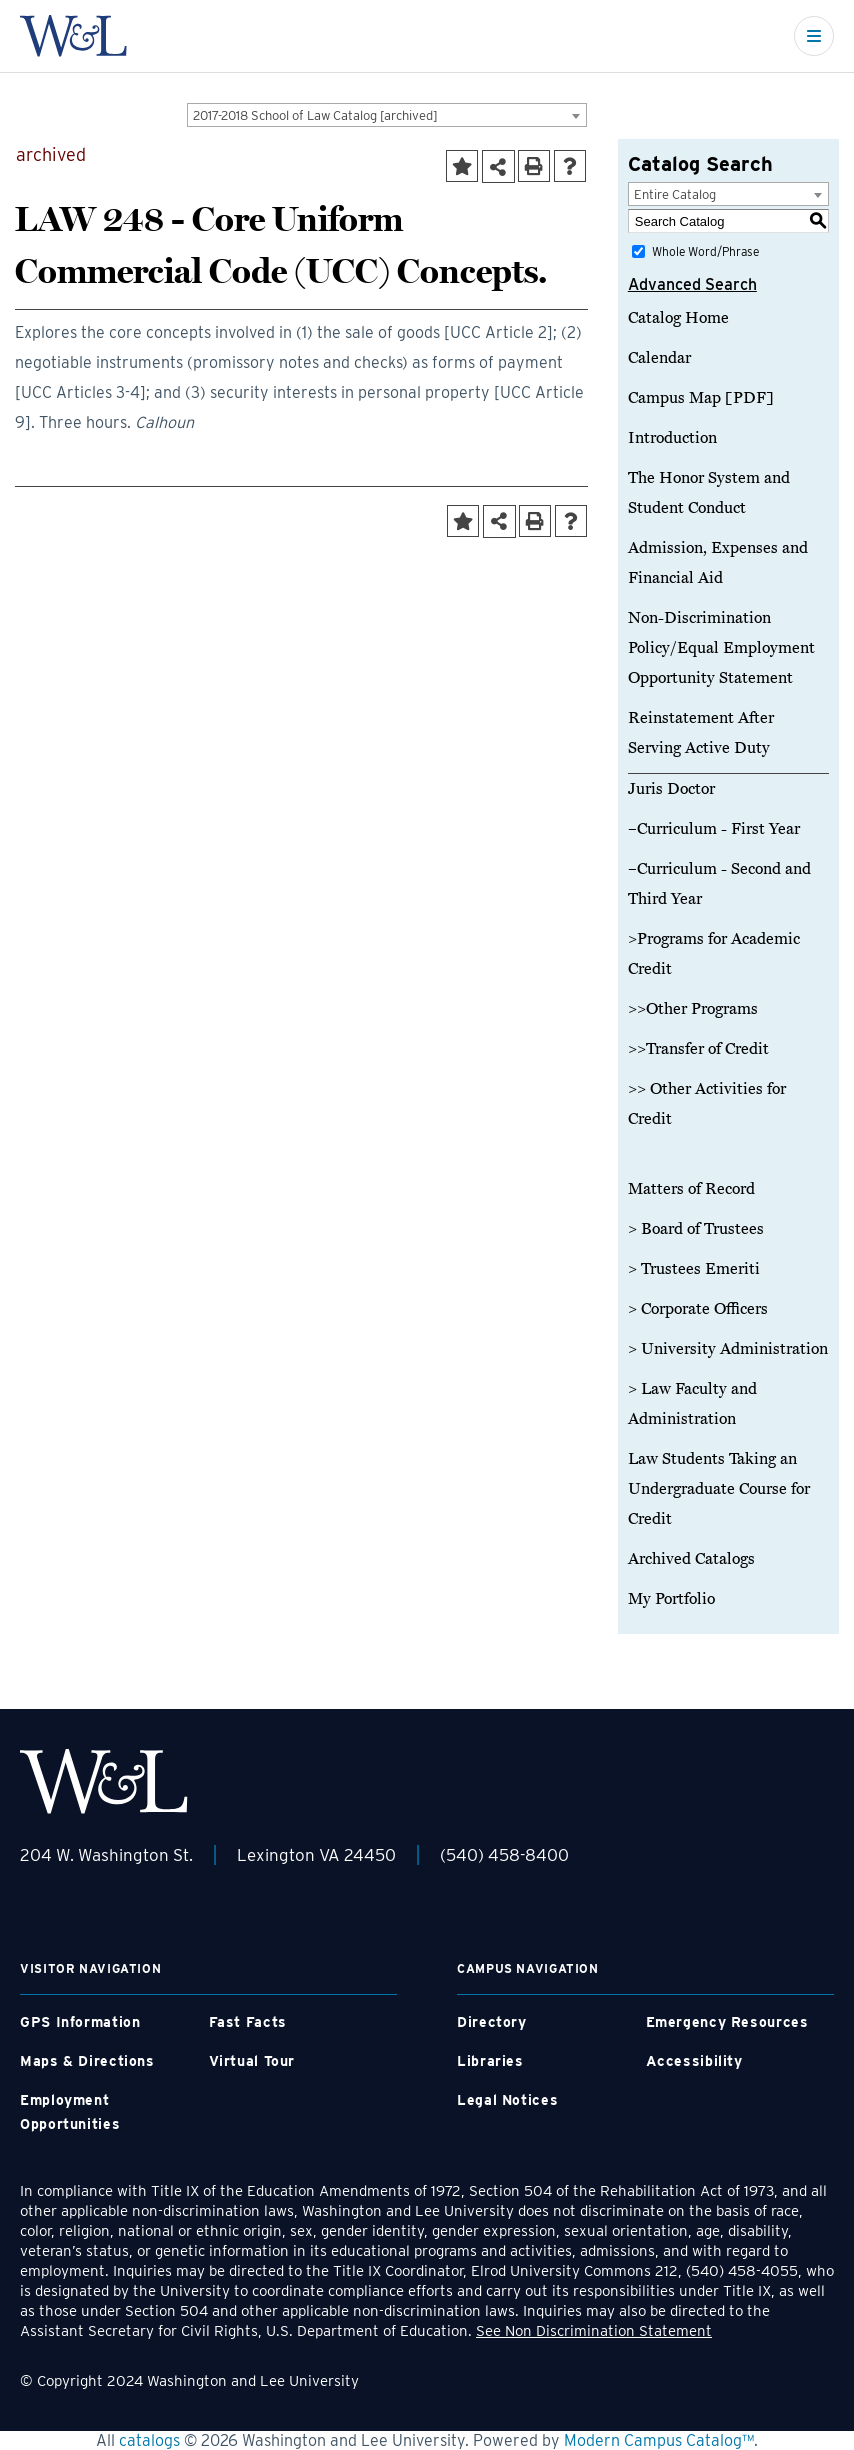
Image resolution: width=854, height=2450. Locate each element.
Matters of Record (691, 1189)
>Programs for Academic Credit (714, 954)
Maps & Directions (87, 2061)
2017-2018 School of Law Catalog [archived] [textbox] (315, 115)
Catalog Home (678, 318)
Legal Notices (507, 2100)
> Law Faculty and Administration (692, 1404)
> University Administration (728, 1349)
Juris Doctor (671, 789)
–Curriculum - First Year (714, 829)
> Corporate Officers (698, 1309)
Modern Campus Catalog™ (659, 2440)
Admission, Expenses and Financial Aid (718, 563)
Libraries (490, 2061)
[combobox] (387, 115)
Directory (492, 2022)
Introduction (672, 438)
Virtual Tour (252, 2061)
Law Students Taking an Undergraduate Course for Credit (719, 1489)
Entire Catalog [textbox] (675, 194)
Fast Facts (248, 2022)
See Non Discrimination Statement (594, 2331)
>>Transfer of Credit (698, 1049)
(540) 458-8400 (504, 1855)
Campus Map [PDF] (701, 398)
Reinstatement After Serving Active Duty (701, 733)
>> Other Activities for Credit (707, 1104)
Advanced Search (692, 284)
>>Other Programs (693, 1009)
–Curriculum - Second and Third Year (719, 884)
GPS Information (80, 2022)
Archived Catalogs (691, 1559)
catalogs (149, 2440)
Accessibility (694, 2061)
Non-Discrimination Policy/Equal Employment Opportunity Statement (721, 648)
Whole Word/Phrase (705, 251)
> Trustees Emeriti (694, 1269)
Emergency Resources (727, 2022)
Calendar (659, 358)
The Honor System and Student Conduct (709, 493)
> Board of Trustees (696, 1229)
